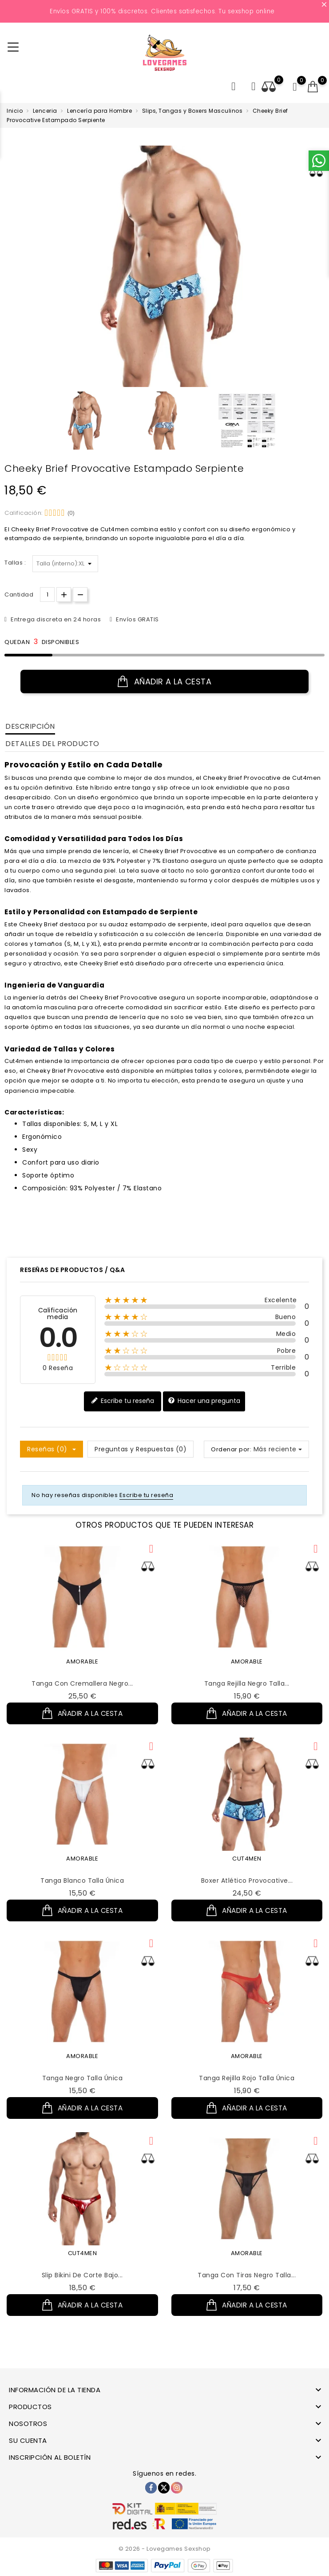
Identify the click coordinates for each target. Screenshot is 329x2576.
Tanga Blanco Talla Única (82, 1884)
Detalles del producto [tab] (52, 744)
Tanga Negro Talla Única (82, 2085)
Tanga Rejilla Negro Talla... (246, 1683)
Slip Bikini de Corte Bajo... (82, 2285)
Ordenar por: (231, 1449)
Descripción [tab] (30, 726)
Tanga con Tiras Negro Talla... (247, 2285)
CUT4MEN (247, 1862)
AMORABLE (82, 1661)
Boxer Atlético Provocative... (247, 1884)
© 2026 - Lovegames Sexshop (165, 2548)
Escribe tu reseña (122, 1401)
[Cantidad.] (47, 594)
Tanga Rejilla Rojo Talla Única (246, 2085)
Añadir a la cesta (165, 682)
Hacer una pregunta (204, 1401)
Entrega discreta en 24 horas (55, 619)
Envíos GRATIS (137, 619)
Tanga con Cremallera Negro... (82, 1683)
